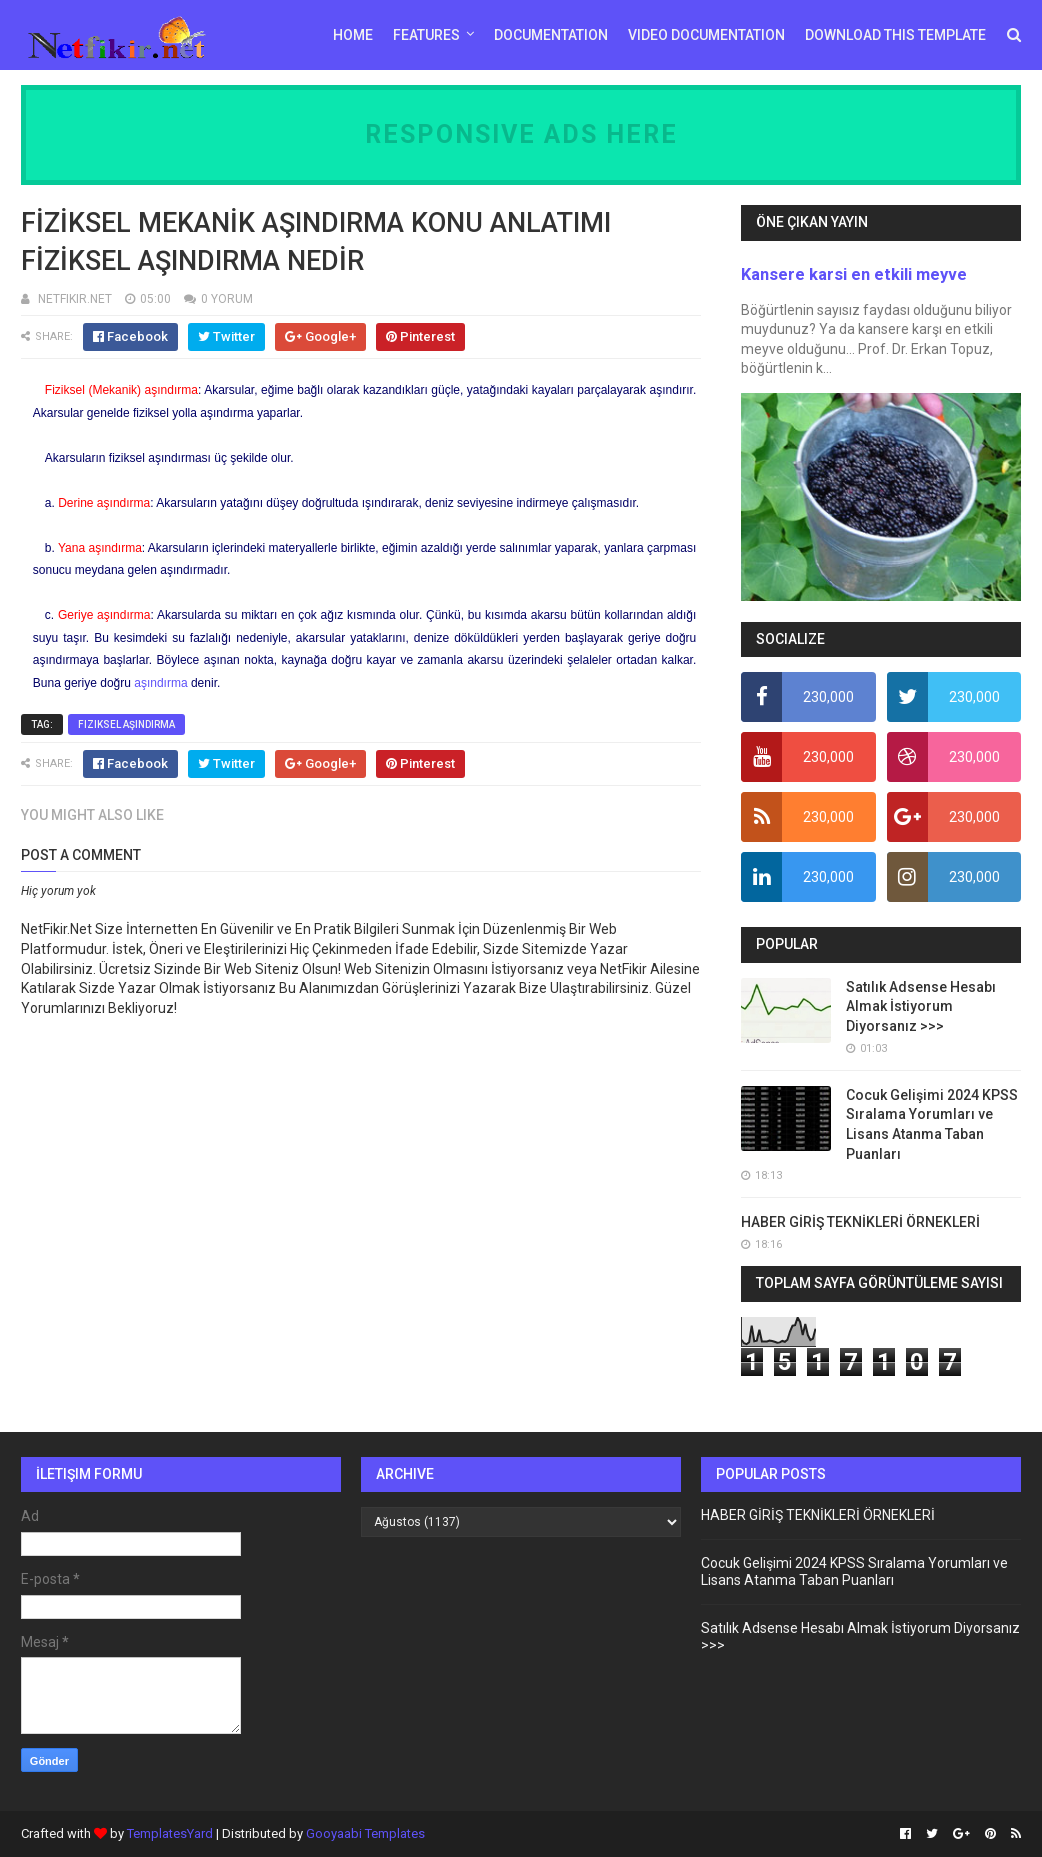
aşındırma (160, 683)
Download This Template (895, 35)
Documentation (551, 35)
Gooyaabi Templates (365, 1833)
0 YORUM (227, 299)
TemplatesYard (170, 1833)
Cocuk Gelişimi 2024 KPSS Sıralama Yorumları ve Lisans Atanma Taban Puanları (854, 1571)
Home (353, 35)
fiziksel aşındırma (126, 724)
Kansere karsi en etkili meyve (854, 274)
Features (426, 35)
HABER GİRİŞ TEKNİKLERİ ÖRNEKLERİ (860, 1222)
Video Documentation (706, 35)
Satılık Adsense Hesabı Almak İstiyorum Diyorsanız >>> (921, 1006)
